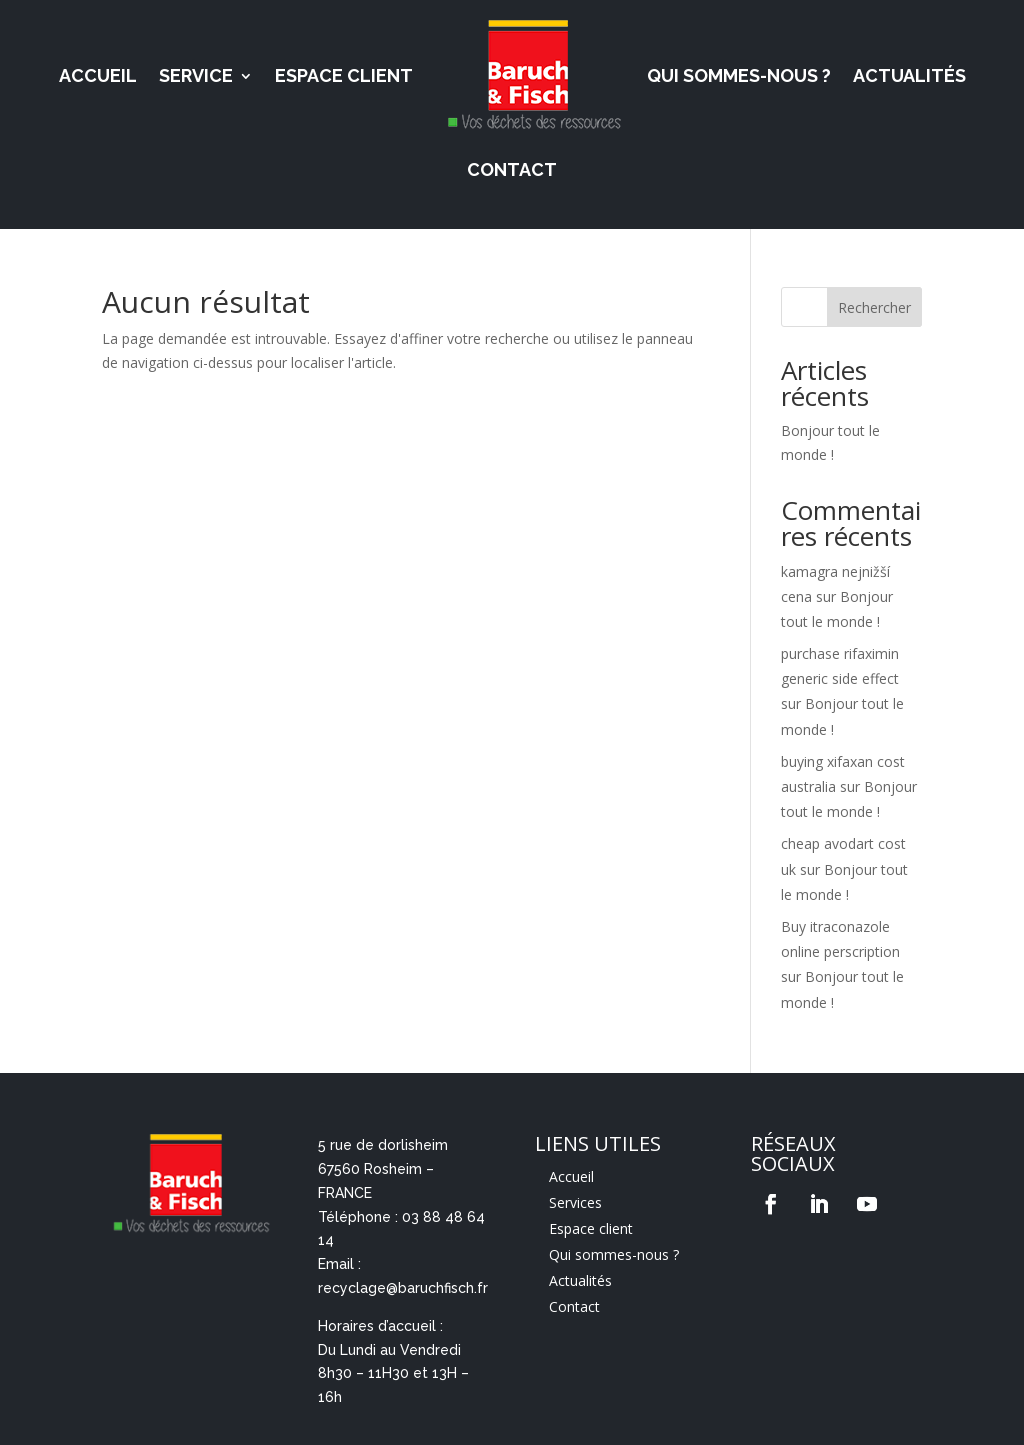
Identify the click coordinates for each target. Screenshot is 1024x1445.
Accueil (98, 75)
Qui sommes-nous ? (739, 75)
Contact (512, 169)
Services (575, 1202)
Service (196, 75)
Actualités (909, 75)
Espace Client (344, 75)
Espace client (591, 1228)
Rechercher (874, 307)
